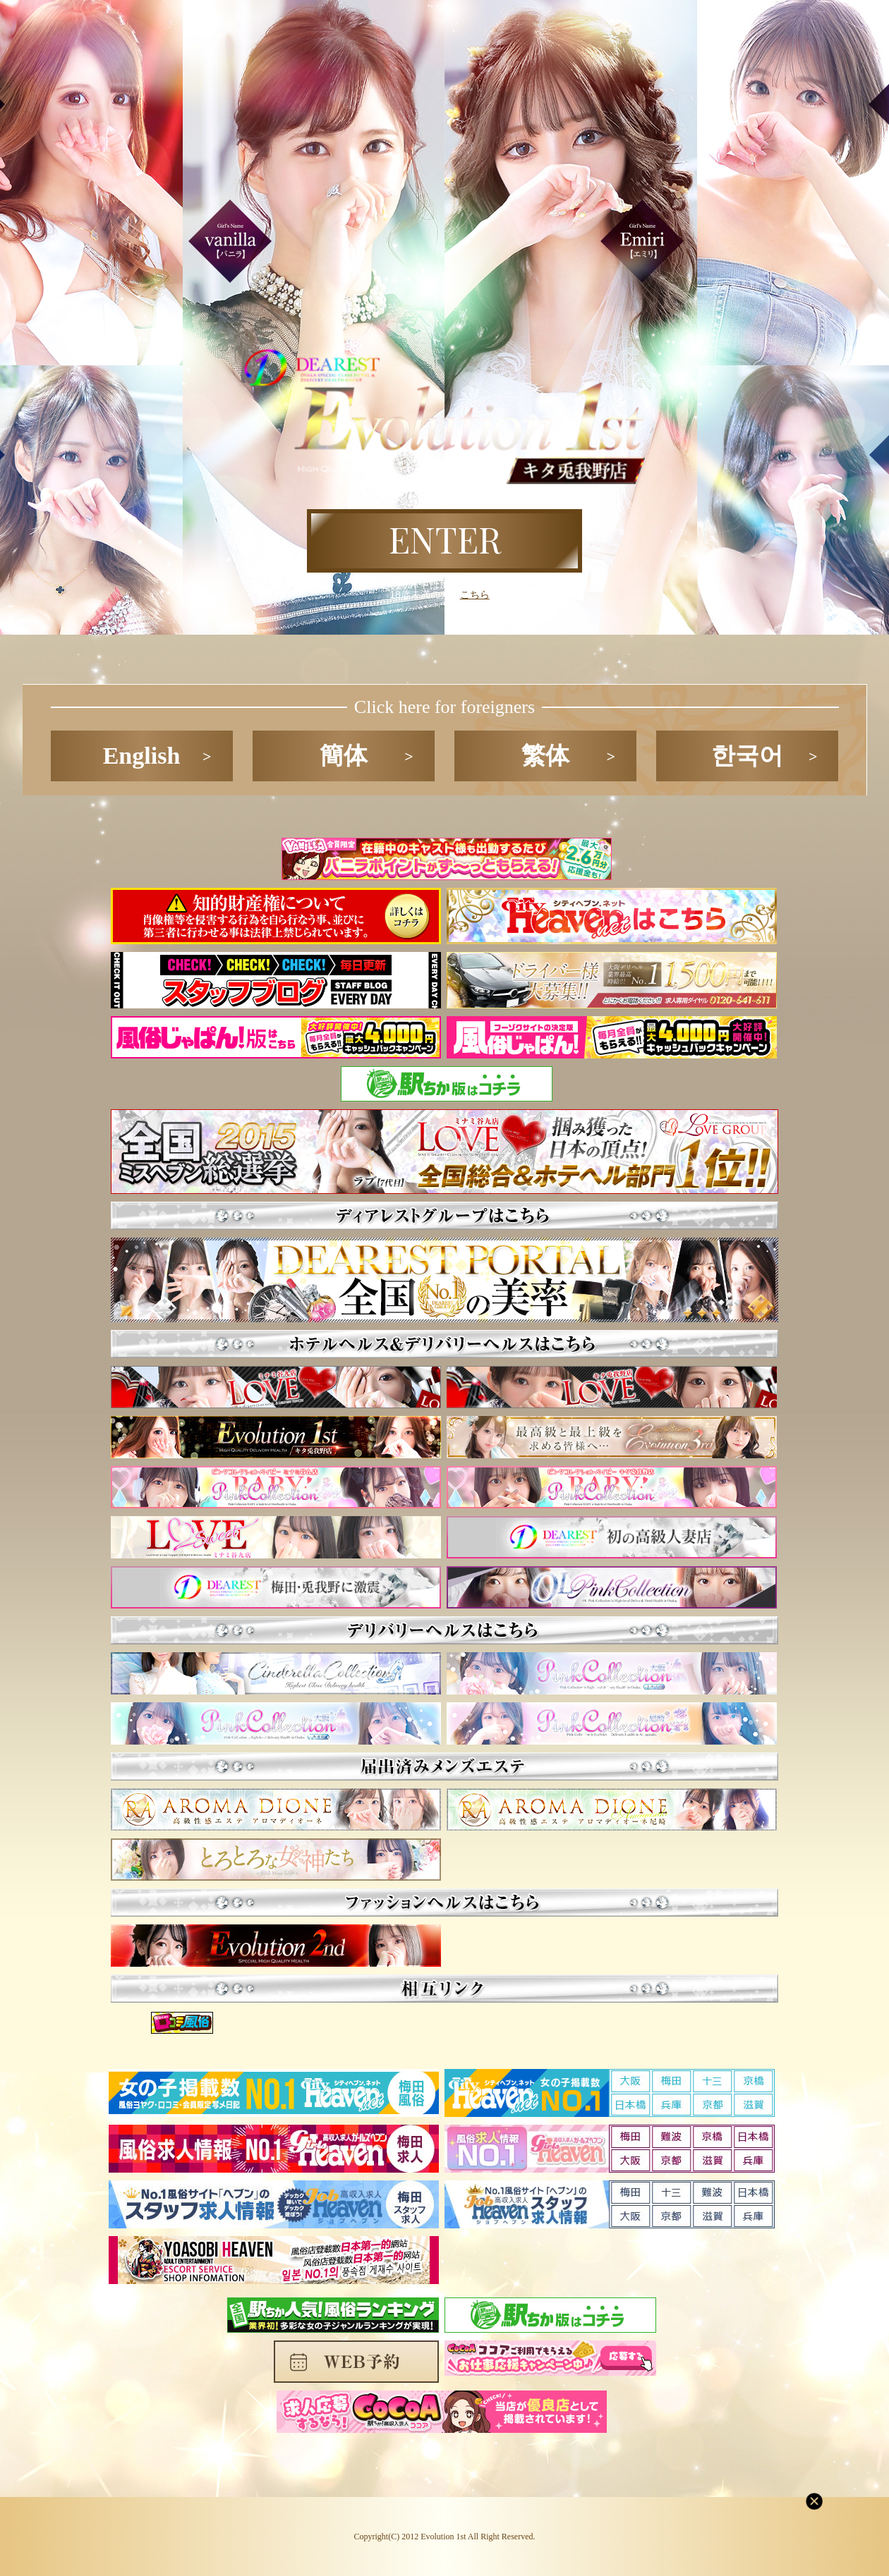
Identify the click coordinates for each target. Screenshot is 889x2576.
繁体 (545, 756)
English (142, 756)
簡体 (344, 756)
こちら (475, 594)
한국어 (747, 756)
